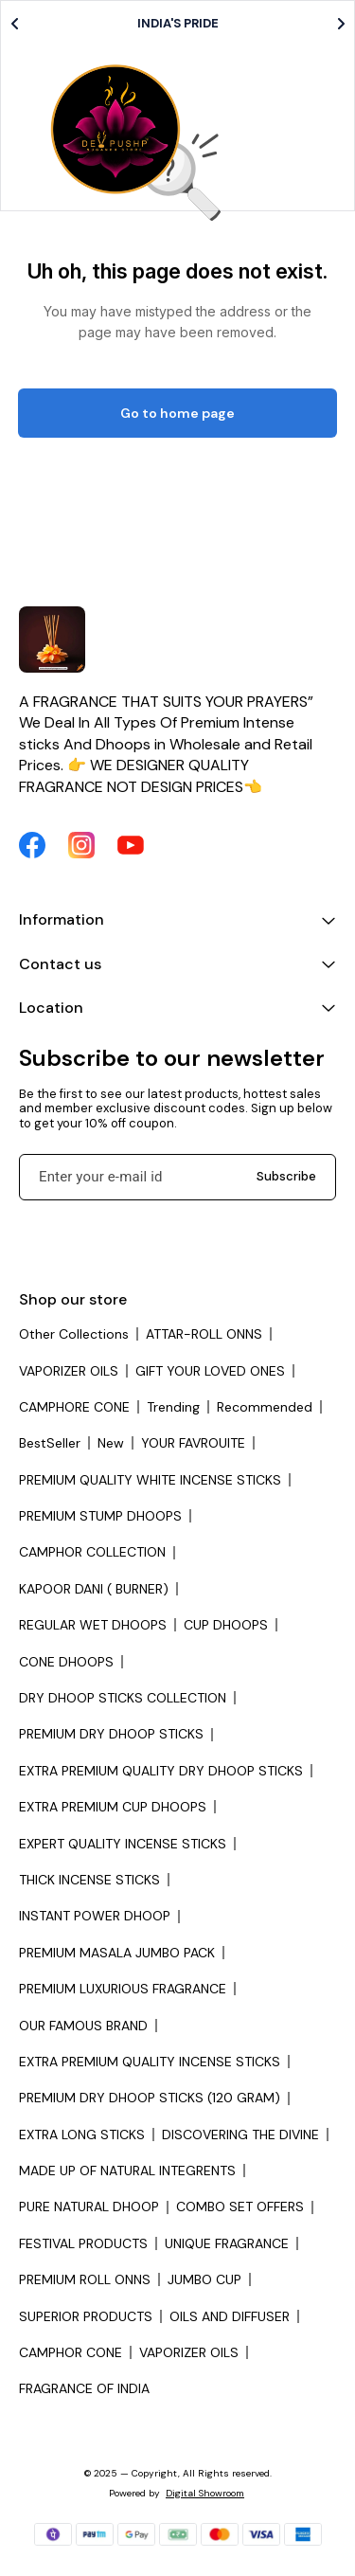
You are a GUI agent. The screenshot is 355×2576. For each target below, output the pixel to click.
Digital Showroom (205, 2493)
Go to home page (177, 413)
